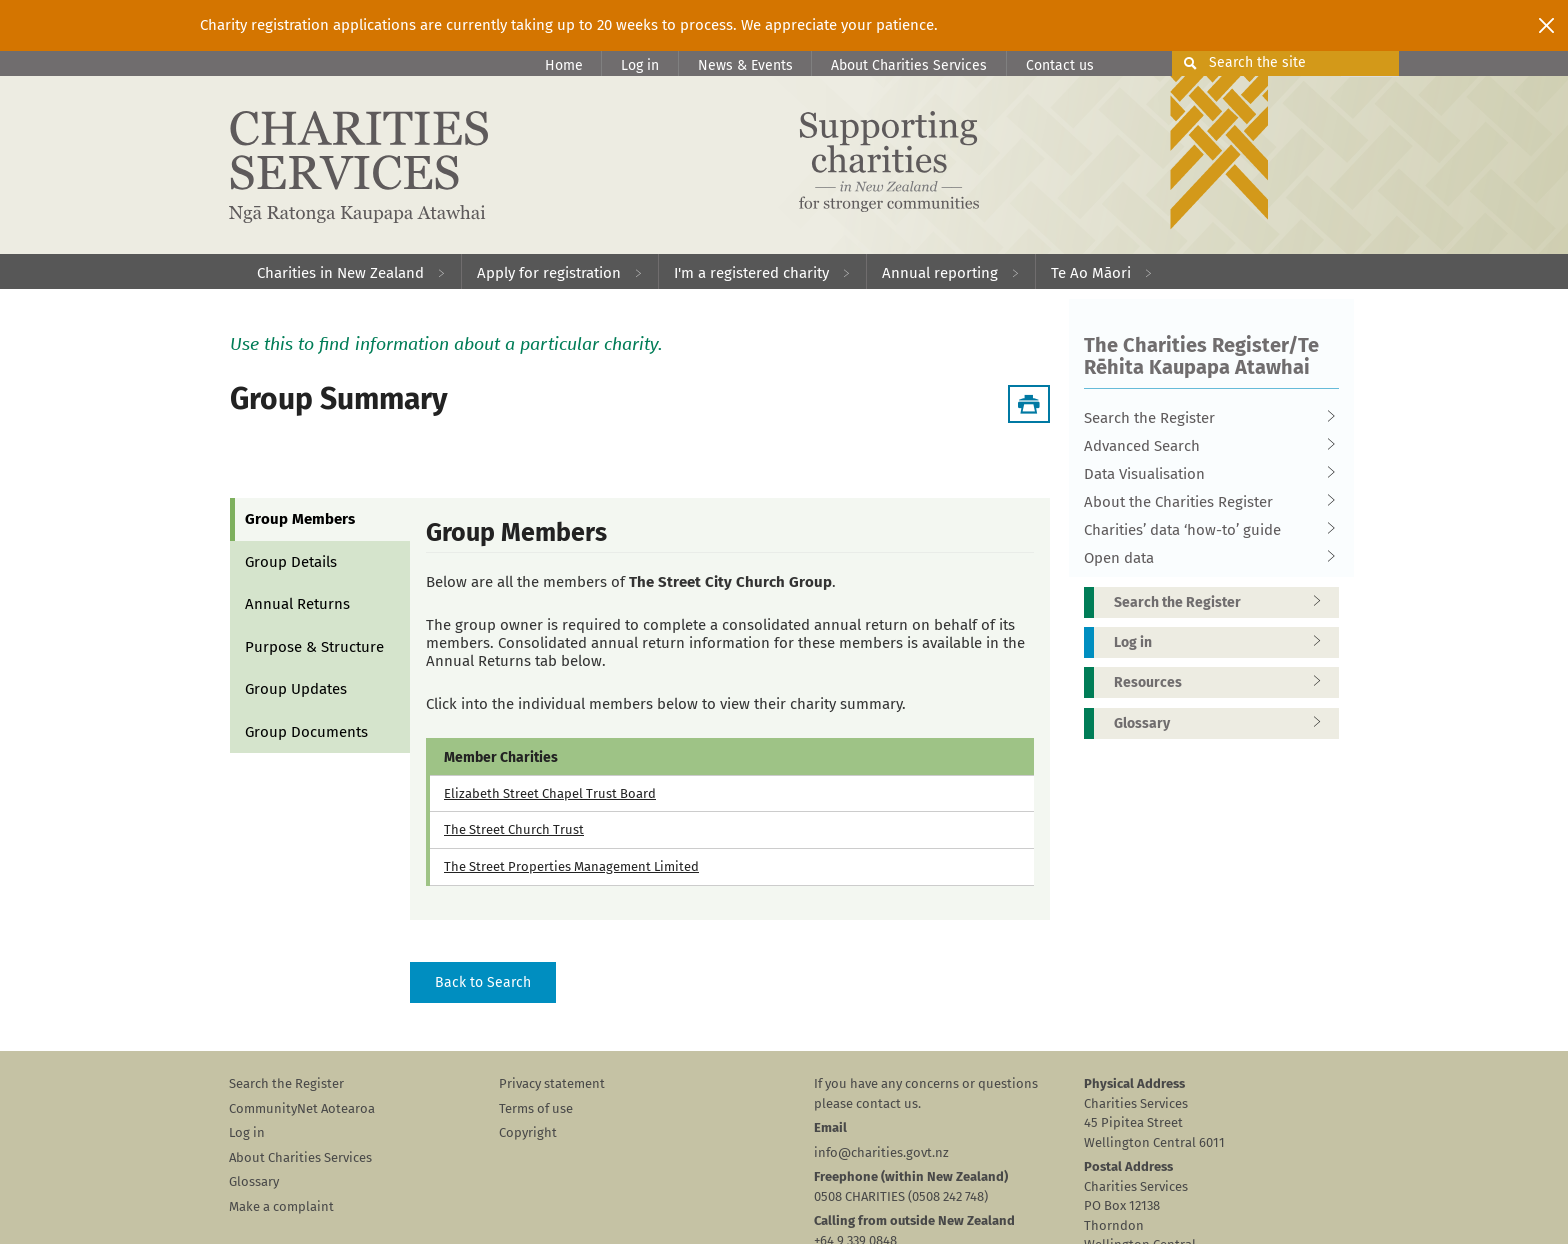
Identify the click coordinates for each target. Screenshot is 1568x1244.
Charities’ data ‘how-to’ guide (1205, 530)
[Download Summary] (1029, 404)
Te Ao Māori (1091, 273)
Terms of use (536, 1108)
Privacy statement (552, 1083)
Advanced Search (1205, 446)
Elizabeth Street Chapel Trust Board (550, 793)
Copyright (528, 1132)
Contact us (1060, 65)
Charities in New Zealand (340, 273)
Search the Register (1205, 418)
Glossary (1224, 723)
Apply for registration (549, 273)
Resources (1224, 682)
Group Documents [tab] (306, 732)
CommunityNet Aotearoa (302, 1108)
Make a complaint (281, 1206)
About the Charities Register (1205, 502)
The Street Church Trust (514, 829)
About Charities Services (909, 65)
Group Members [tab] (300, 519)
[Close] (1546, 25)
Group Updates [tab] (296, 689)
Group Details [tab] (291, 562)
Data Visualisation (1205, 474)
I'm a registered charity (751, 273)
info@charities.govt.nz (881, 1152)
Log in (640, 65)
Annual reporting (940, 273)
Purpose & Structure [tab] (314, 647)
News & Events (745, 65)
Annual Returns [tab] (297, 604)
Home (564, 65)
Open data (1205, 558)
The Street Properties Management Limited (571, 866)
